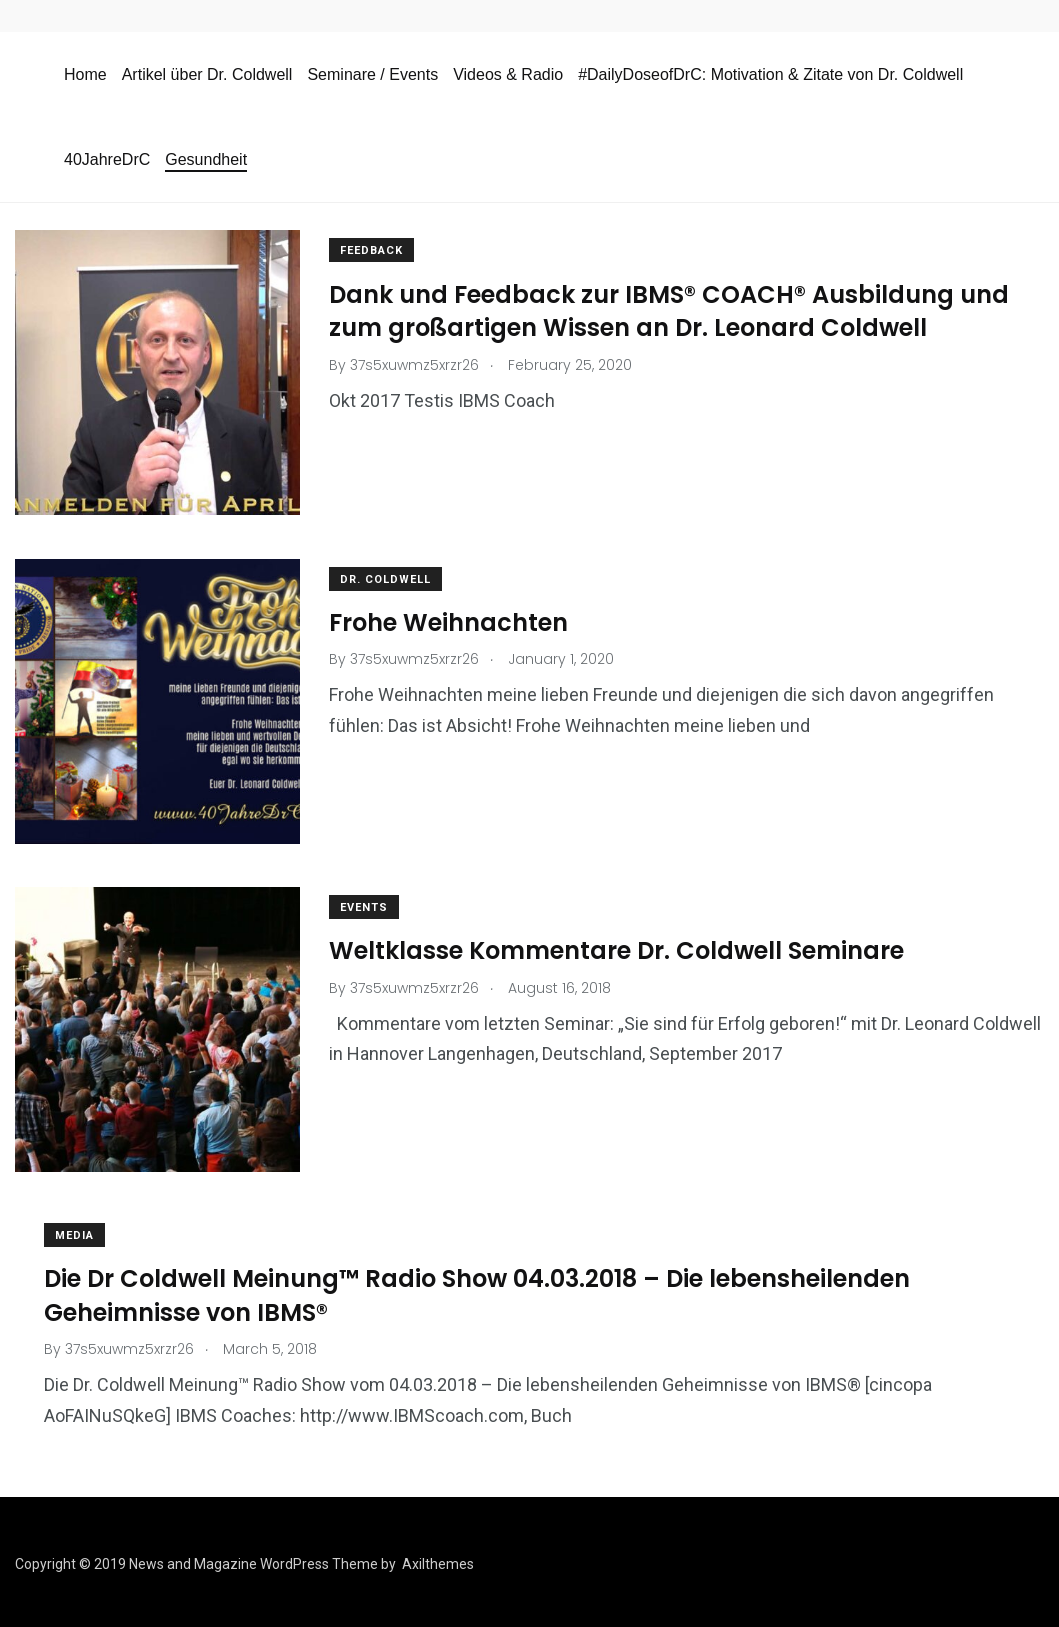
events (365, 904)
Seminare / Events (372, 74)
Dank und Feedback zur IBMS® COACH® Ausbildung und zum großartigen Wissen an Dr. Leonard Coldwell (670, 310)
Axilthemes (438, 1560)
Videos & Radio (508, 74)
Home (85, 74)
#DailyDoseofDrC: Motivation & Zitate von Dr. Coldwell (770, 74)
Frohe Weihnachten (449, 620)
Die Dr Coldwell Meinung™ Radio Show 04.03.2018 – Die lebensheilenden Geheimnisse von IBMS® (478, 1291)
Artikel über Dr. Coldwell (207, 74)
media (75, 1231)
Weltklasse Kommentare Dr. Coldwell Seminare (617, 947)
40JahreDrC (107, 159)
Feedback (372, 250)
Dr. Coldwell (386, 577)
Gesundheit (206, 159)
